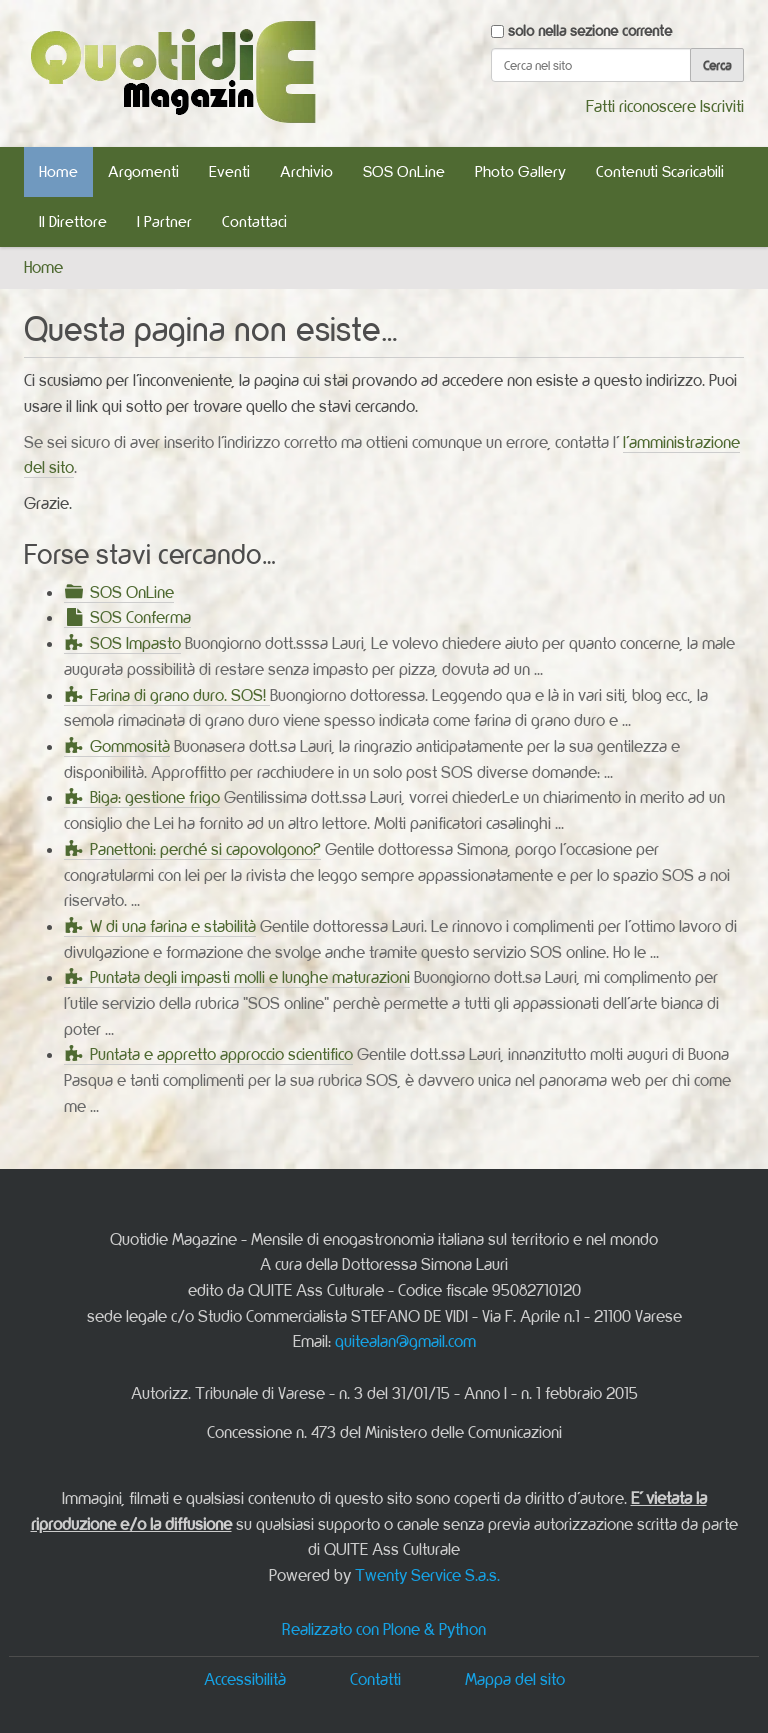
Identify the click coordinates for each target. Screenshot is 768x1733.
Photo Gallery (520, 171)
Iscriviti (722, 106)
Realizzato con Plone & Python (384, 1629)
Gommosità (130, 746)
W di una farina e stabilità (173, 926)
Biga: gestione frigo (155, 797)
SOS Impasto (135, 643)
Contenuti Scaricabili (660, 171)
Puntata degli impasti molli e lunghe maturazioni (250, 977)
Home (58, 171)
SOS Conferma (140, 617)
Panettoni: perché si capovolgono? (205, 849)
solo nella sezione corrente (590, 30)
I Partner (164, 221)
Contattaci (254, 221)
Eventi (229, 171)
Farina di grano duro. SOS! (180, 695)
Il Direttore (73, 221)
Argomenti (143, 171)
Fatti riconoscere (641, 106)
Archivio (306, 171)
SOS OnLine (404, 171)
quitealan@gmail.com (405, 1341)
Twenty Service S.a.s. (427, 1575)
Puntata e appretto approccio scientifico (221, 1054)
